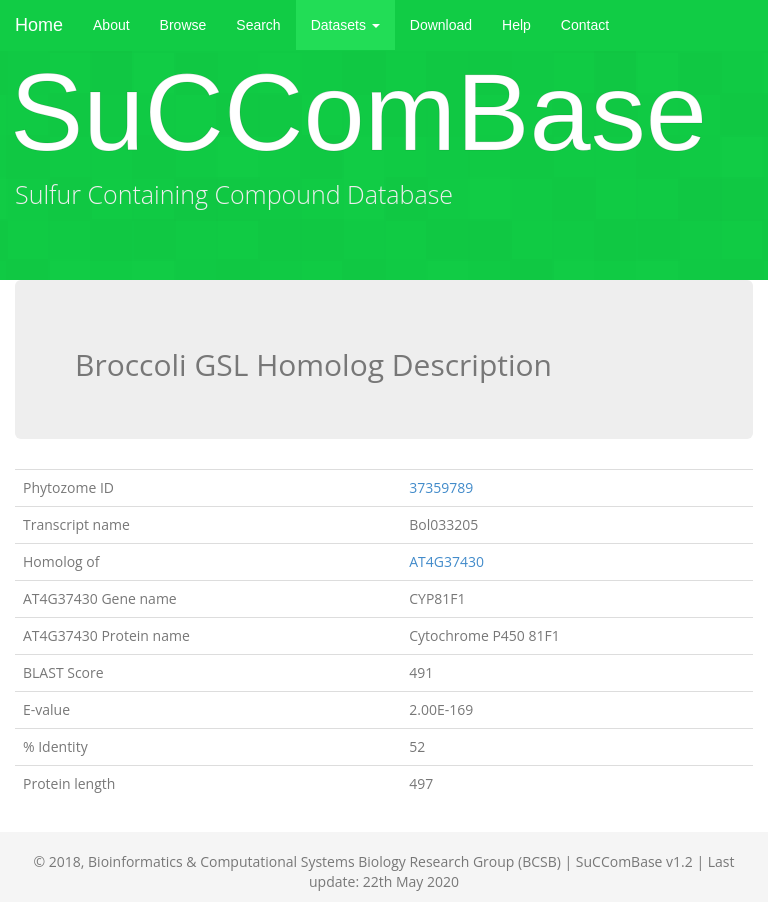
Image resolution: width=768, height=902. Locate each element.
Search (258, 25)
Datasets (345, 25)
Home (39, 25)
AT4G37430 (446, 561)
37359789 (441, 487)
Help (516, 25)
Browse (183, 25)
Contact (585, 25)
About (111, 25)
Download (441, 25)
